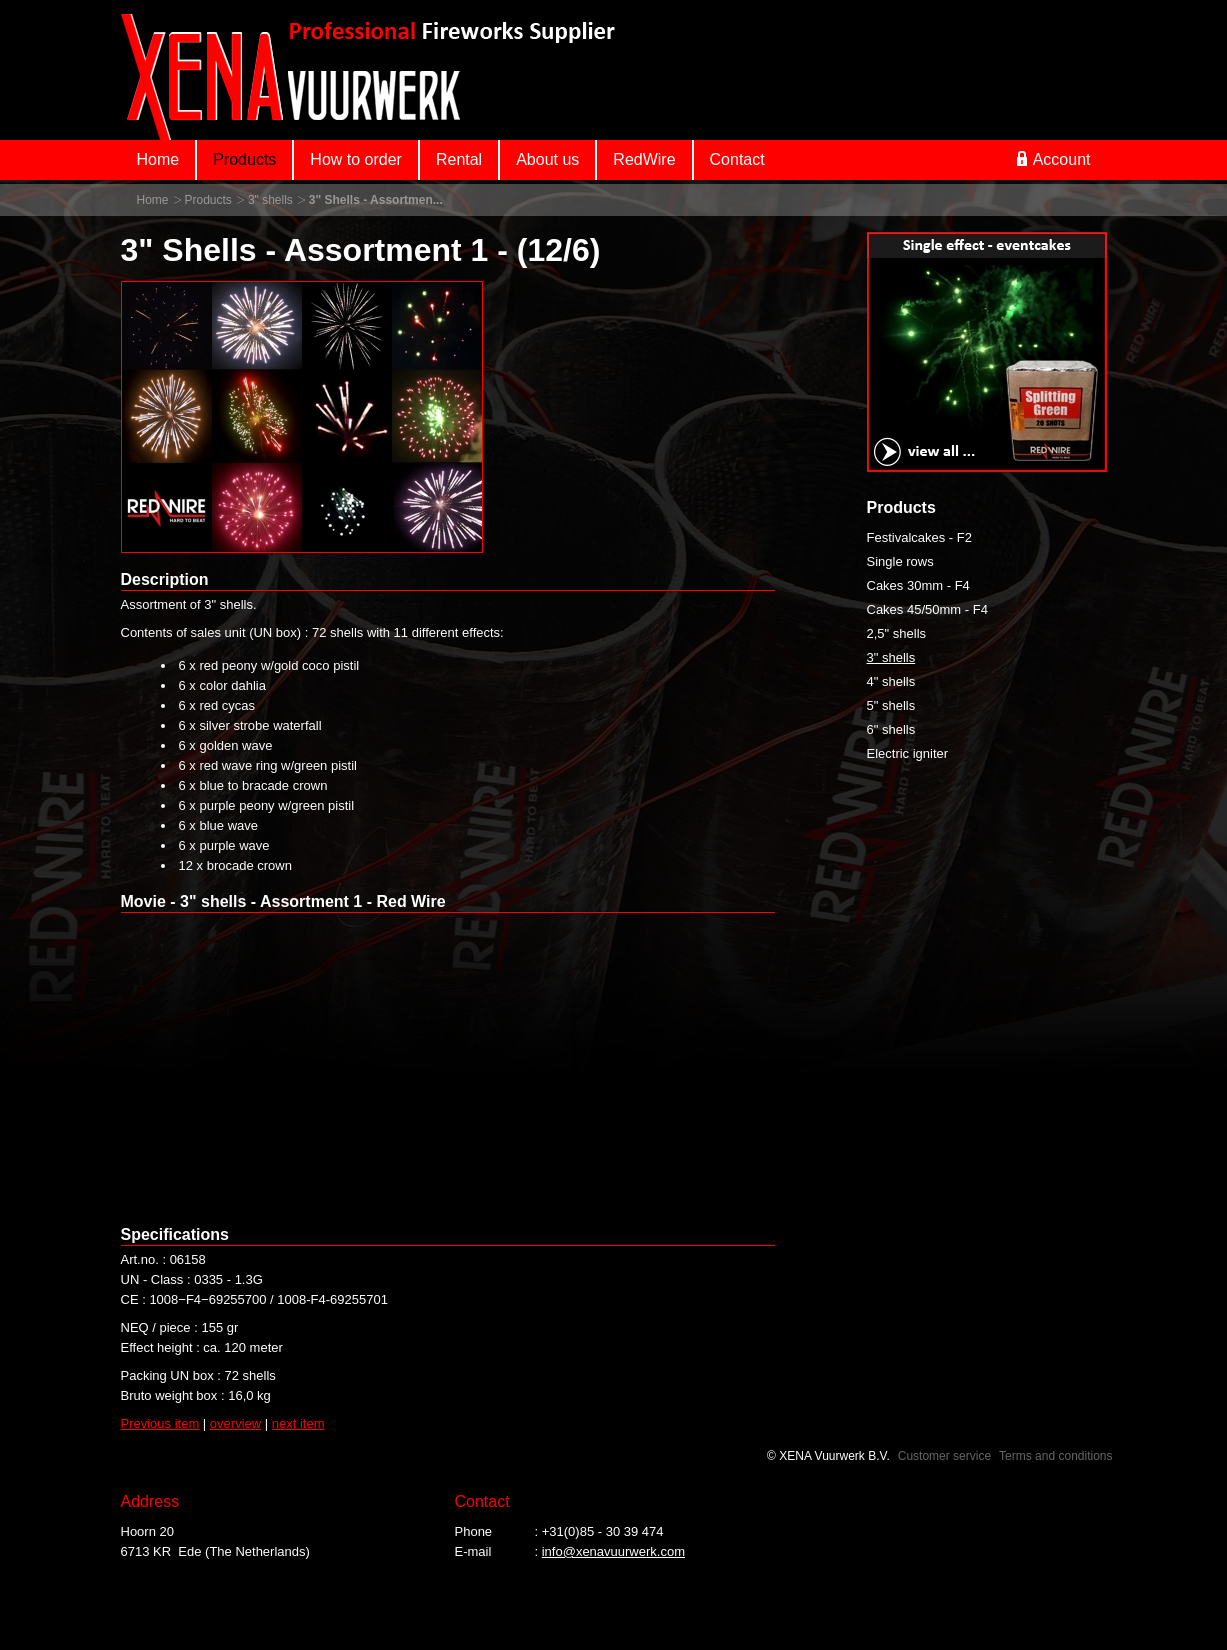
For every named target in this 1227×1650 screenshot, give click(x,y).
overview (235, 1423)
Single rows (900, 561)
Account (1054, 159)
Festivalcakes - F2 (919, 537)
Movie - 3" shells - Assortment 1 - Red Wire (283, 901)
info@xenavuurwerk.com (613, 1551)
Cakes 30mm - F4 (918, 585)
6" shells (891, 729)
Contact (737, 159)
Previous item (160, 1423)
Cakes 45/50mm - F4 (927, 609)
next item (298, 1423)
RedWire (644, 159)
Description (165, 579)
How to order (356, 159)
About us (547, 159)
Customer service (944, 1456)
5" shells (891, 705)
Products (244, 159)
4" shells (891, 681)
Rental (459, 159)
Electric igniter (908, 753)
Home (158, 159)
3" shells (270, 200)
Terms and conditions (1055, 1456)
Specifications (175, 1234)
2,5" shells (897, 633)
